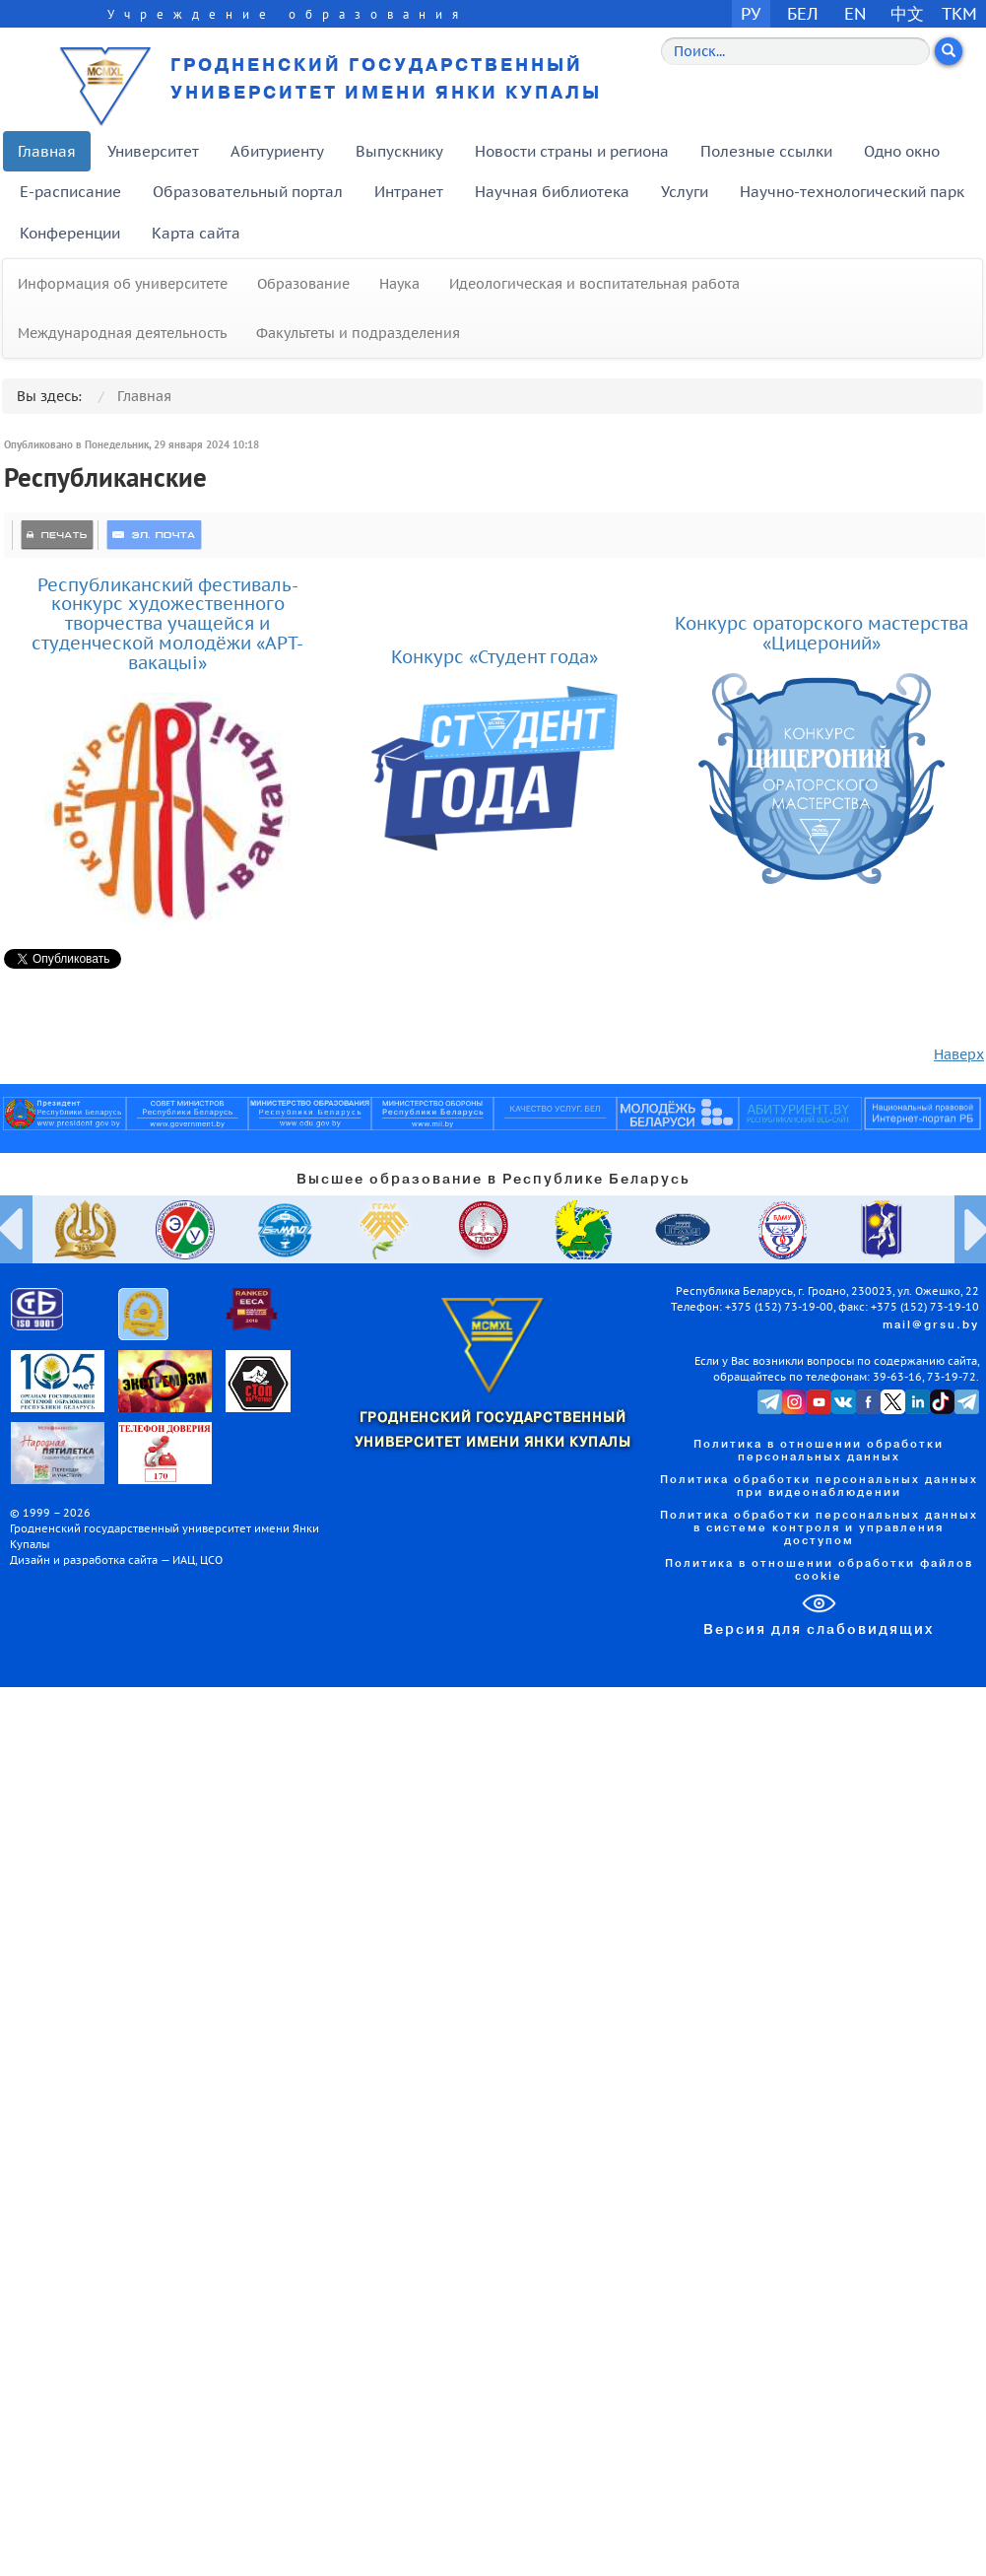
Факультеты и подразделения (358, 333)
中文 (907, 13)
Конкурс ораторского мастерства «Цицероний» (821, 633)
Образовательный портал (248, 191)
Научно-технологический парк (852, 191)
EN (855, 13)
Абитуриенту (277, 151)
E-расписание (70, 191)
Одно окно (902, 151)
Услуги (684, 191)
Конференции (70, 233)
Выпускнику (399, 151)
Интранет (408, 191)
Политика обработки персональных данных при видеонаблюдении (819, 1486)
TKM (959, 13)
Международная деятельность (122, 333)
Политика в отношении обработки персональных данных (818, 1451)
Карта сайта (196, 233)
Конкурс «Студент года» (494, 656)
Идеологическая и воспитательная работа (594, 284)
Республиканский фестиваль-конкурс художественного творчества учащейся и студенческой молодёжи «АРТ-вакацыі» (167, 624)
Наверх (959, 1054)
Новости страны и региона (572, 151)
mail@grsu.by (931, 1325)
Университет (153, 151)
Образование (303, 284)
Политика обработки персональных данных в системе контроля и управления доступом (819, 1528)
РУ (750, 13)
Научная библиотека (552, 191)
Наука (399, 284)
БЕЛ (803, 13)
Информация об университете (123, 284)
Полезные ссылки (766, 151)
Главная (47, 151)
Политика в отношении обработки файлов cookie (819, 1570)
